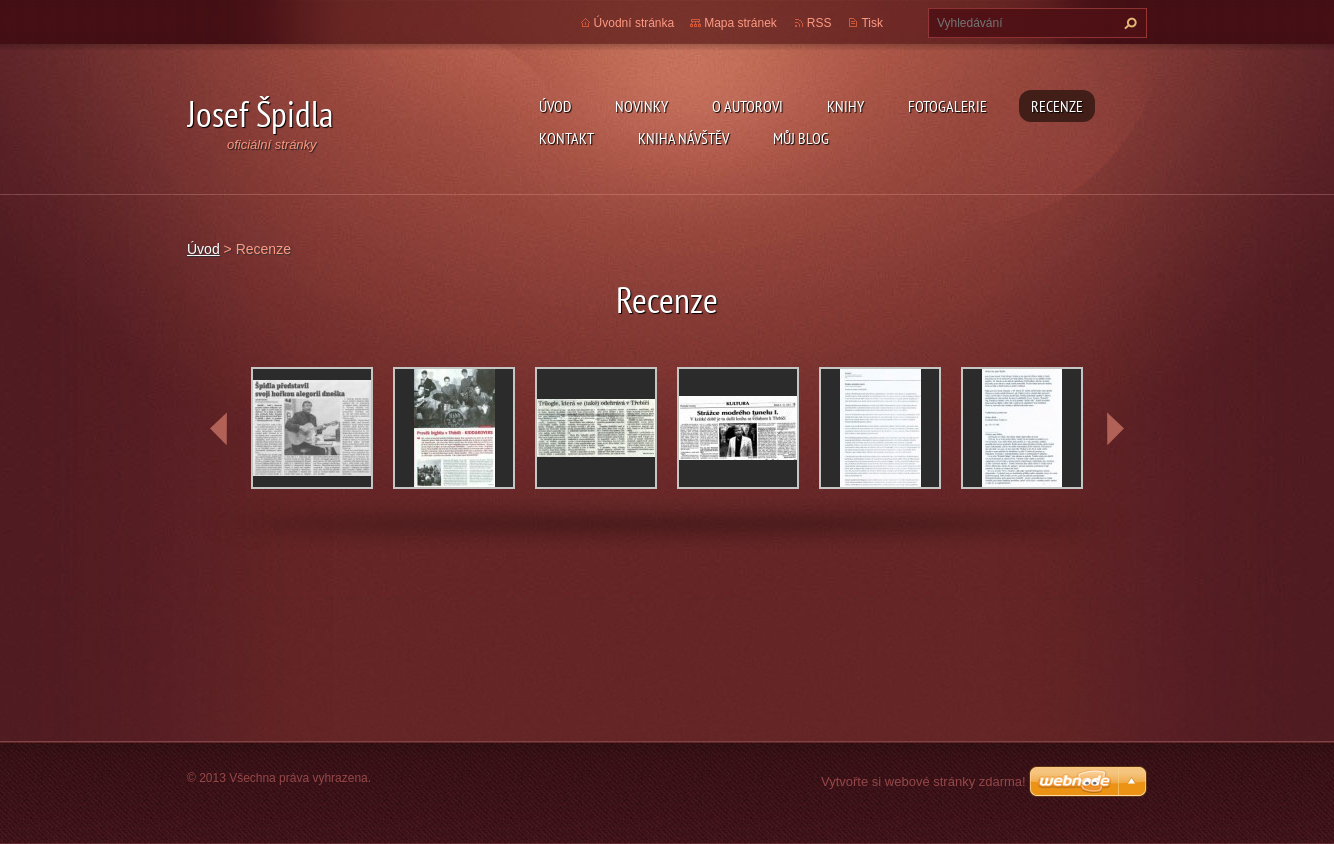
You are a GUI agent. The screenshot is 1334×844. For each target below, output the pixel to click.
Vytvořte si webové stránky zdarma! (923, 781)
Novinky (641, 106)
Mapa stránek (740, 23)
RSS (819, 23)
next (1115, 429)
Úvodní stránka (634, 23)
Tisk (872, 23)
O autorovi (747, 106)
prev (219, 429)
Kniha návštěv (683, 138)
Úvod (555, 106)
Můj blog (801, 138)
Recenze (1057, 106)
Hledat (1128, 23)
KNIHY (845, 106)
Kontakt (566, 138)
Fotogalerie (947, 106)
